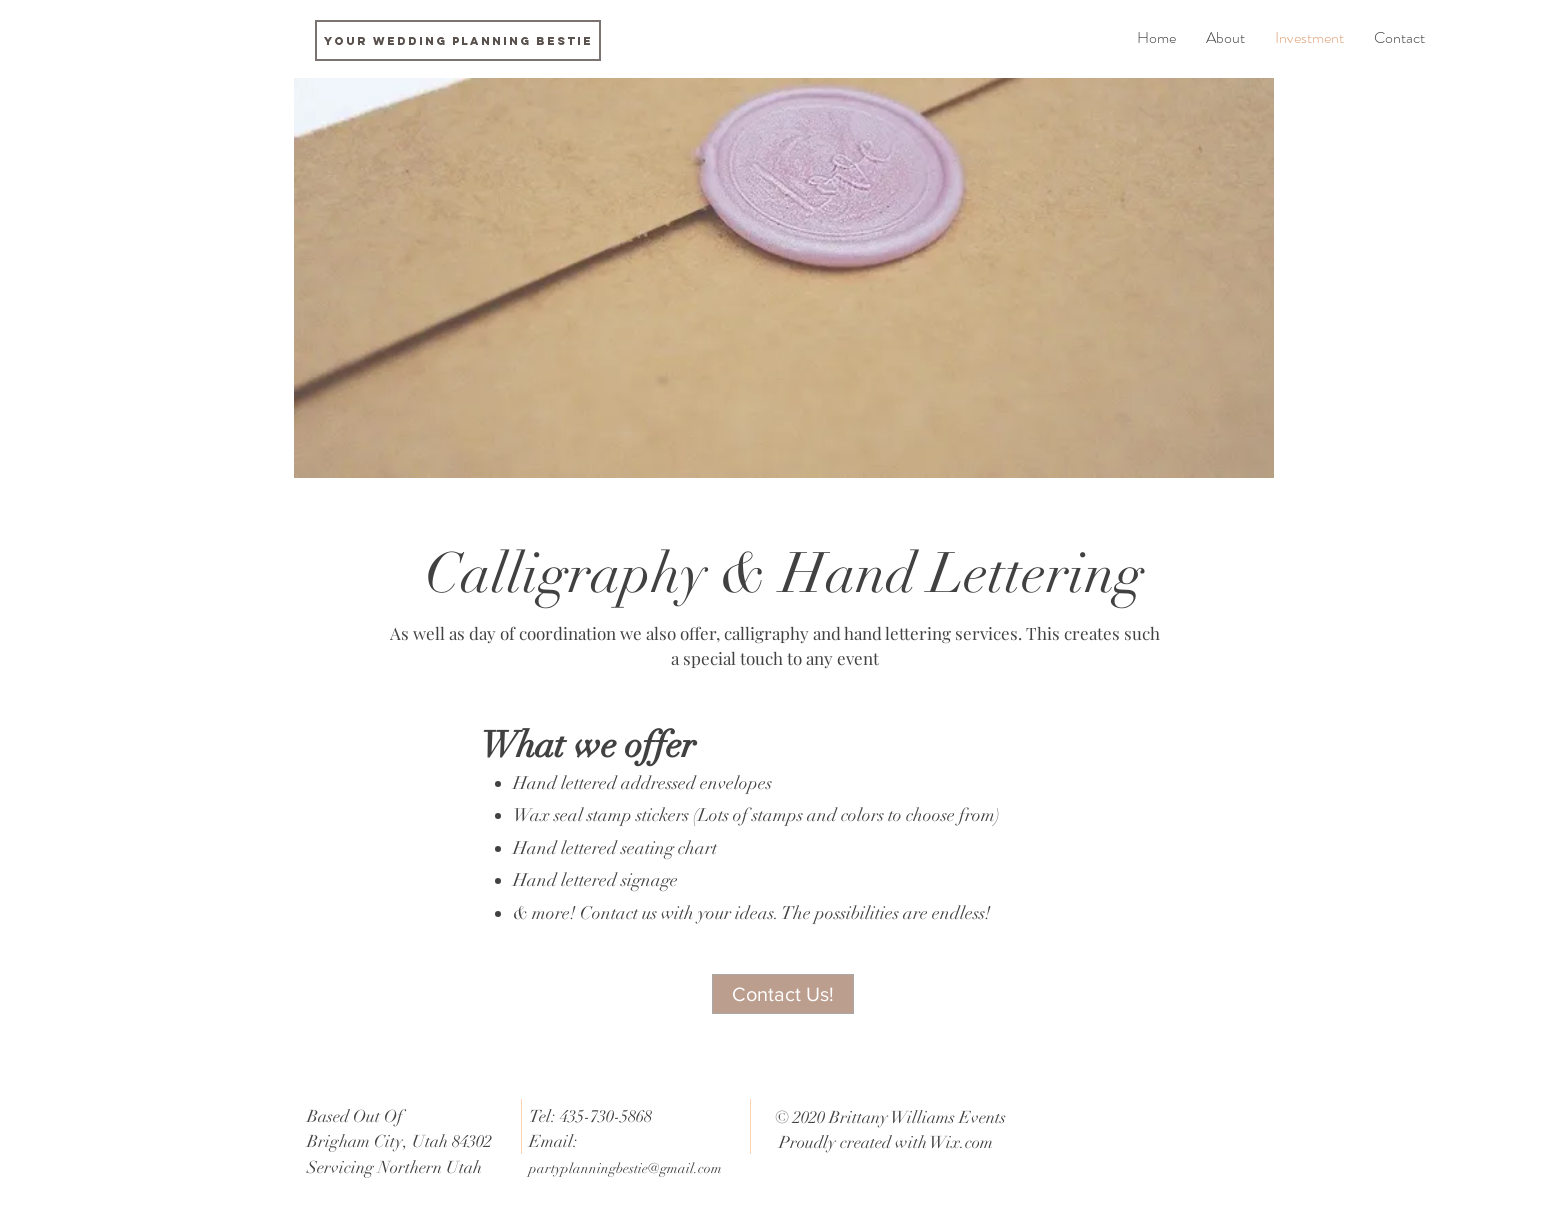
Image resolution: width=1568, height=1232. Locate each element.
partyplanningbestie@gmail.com (625, 1168)
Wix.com (961, 1142)
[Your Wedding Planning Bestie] (458, 40)
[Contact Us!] (783, 994)
